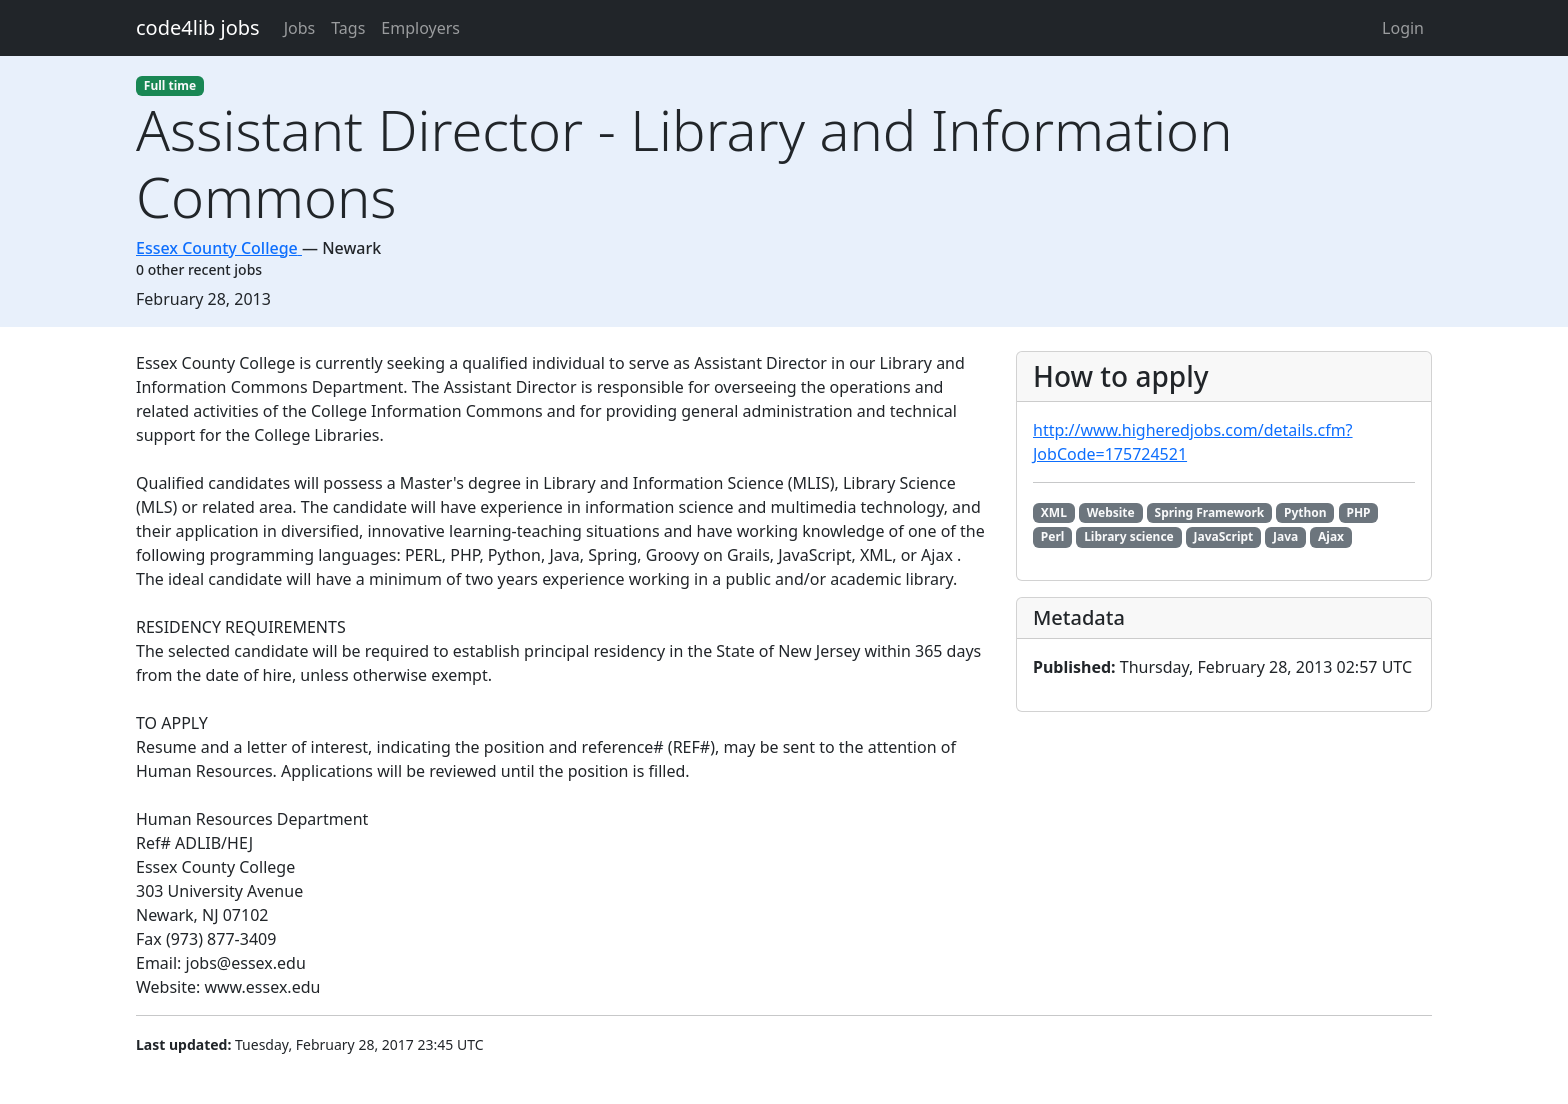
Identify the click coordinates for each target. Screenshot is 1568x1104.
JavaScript (1224, 536)
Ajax (1331, 536)
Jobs (300, 28)
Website (1111, 512)
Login (1403, 28)
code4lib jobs (198, 27)
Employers (420, 28)
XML (1054, 512)
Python (1305, 512)
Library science (1129, 536)
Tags (348, 28)
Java (1285, 536)
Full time (170, 85)
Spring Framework (1210, 512)
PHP (1358, 512)
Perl (1053, 536)
